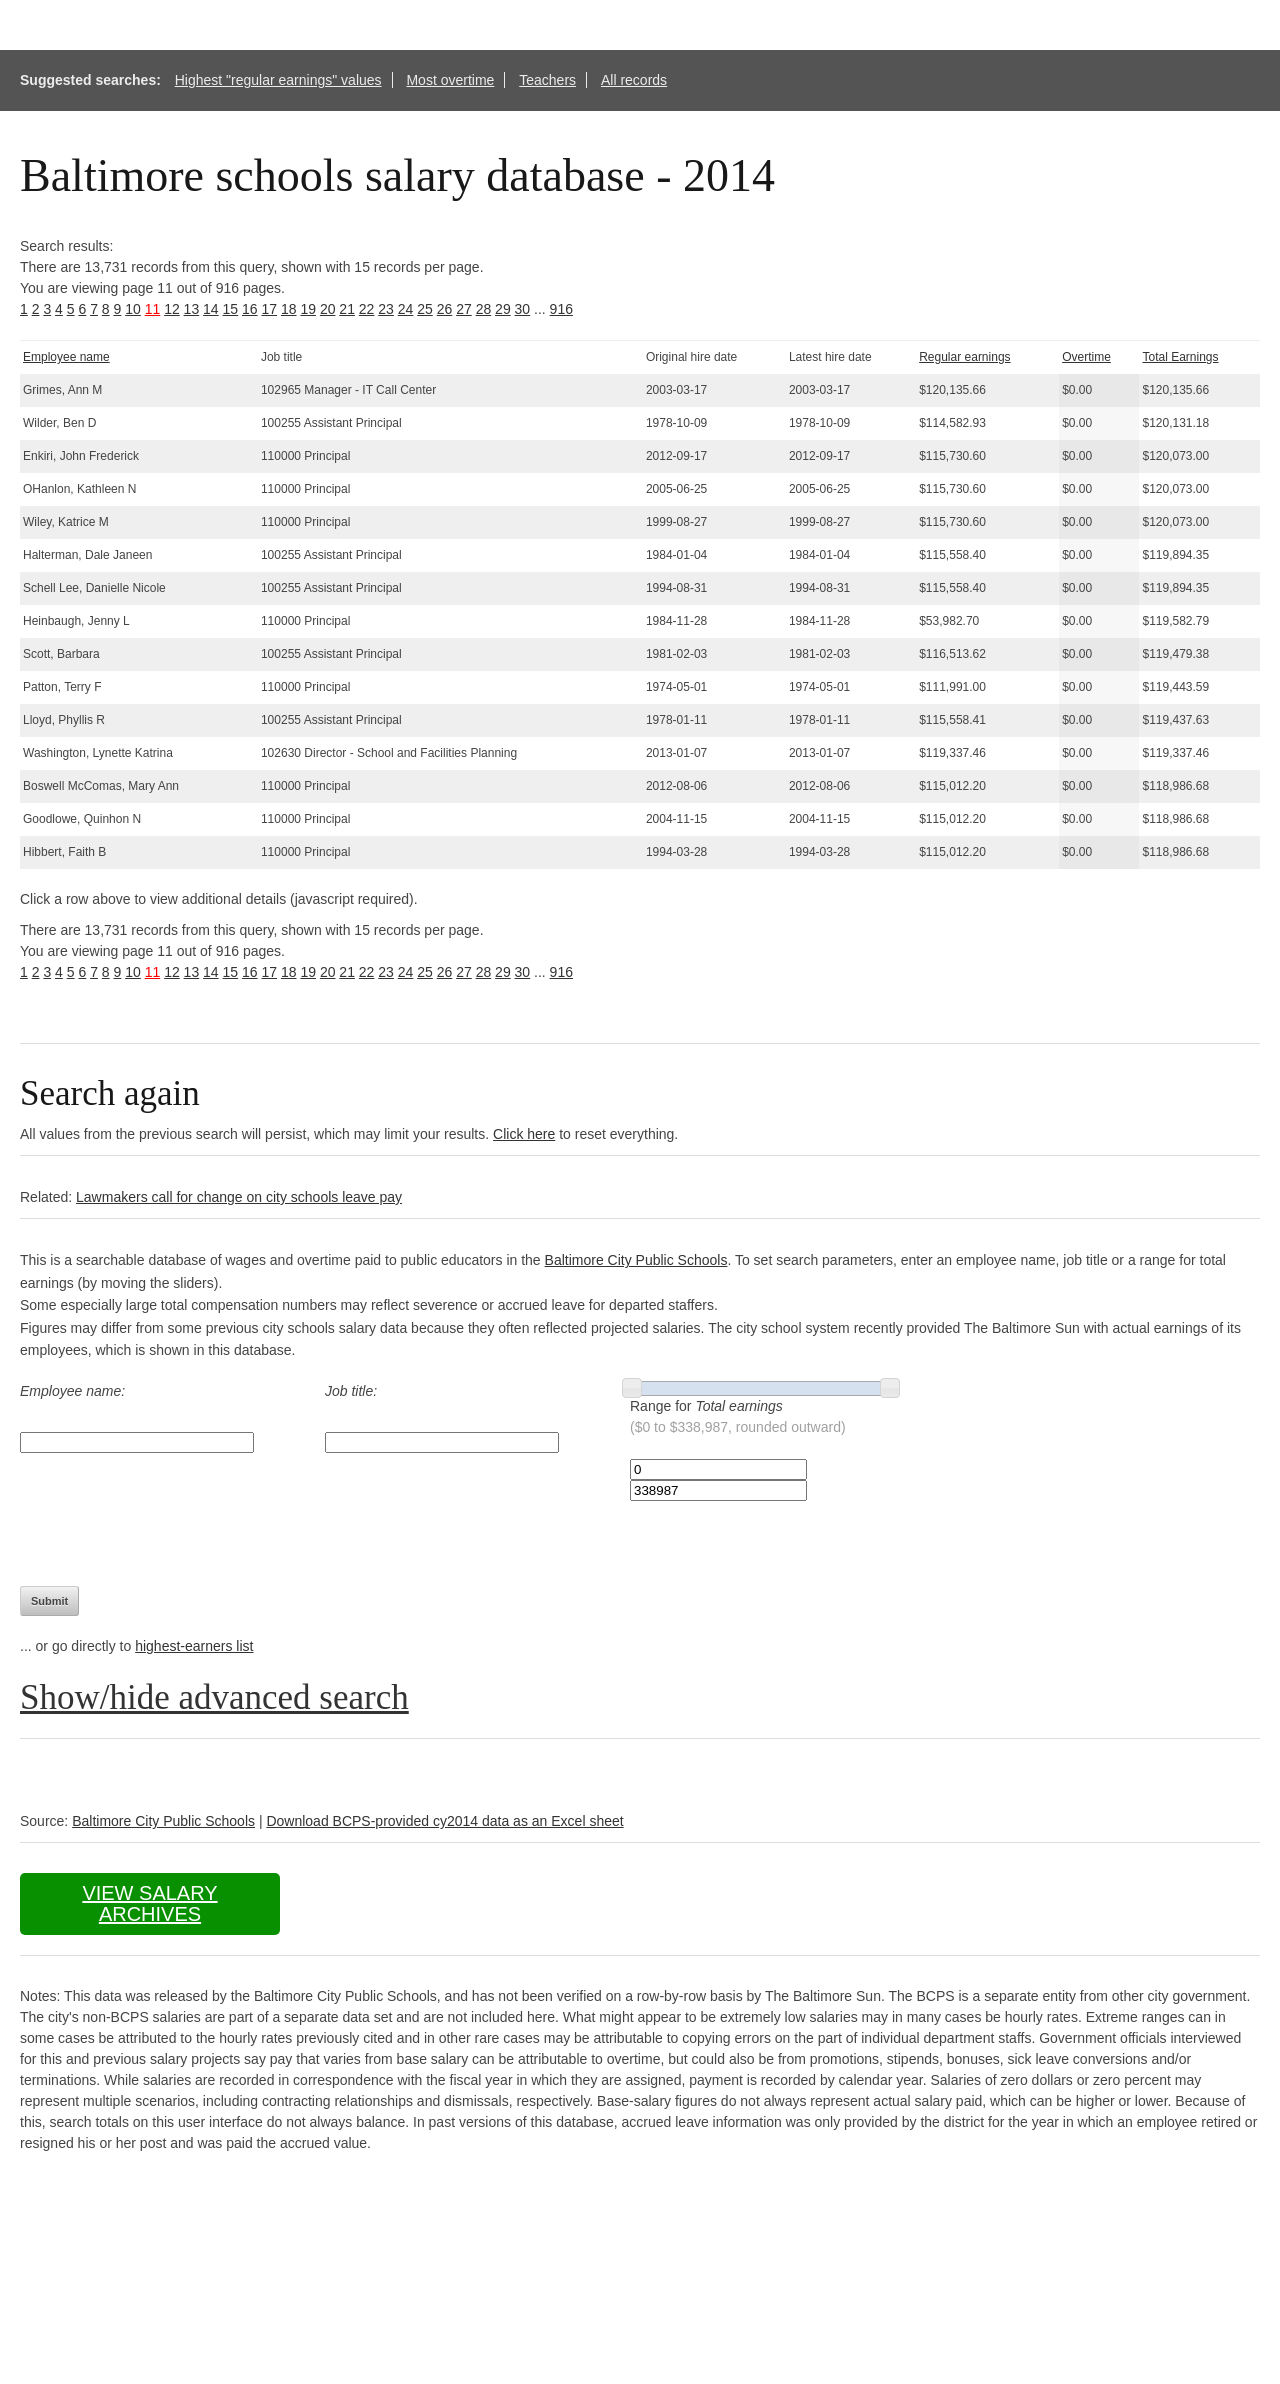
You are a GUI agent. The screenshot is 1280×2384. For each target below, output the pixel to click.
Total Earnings (1180, 357)
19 (308, 309)
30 (523, 309)
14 (211, 309)
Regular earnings (964, 357)
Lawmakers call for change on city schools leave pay (239, 1197)
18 (289, 309)
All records (634, 80)
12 (172, 309)
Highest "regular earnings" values (278, 80)
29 (503, 309)
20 (328, 309)
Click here (524, 1134)
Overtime (1086, 357)
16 (250, 309)
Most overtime (450, 80)
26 (445, 309)
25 (425, 309)
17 (269, 309)
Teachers (547, 80)
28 (484, 309)
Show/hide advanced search (214, 1697)
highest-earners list (194, 1646)
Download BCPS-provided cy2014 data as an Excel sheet (444, 1821)
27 (464, 309)
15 (231, 309)
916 (561, 309)
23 (386, 309)
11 (153, 309)
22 (367, 309)
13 (192, 309)
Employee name (66, 357)
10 (133, 309)
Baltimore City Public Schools (636, 1260)
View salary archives (149, 1903)
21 (347, 309)
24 (406, 309)
